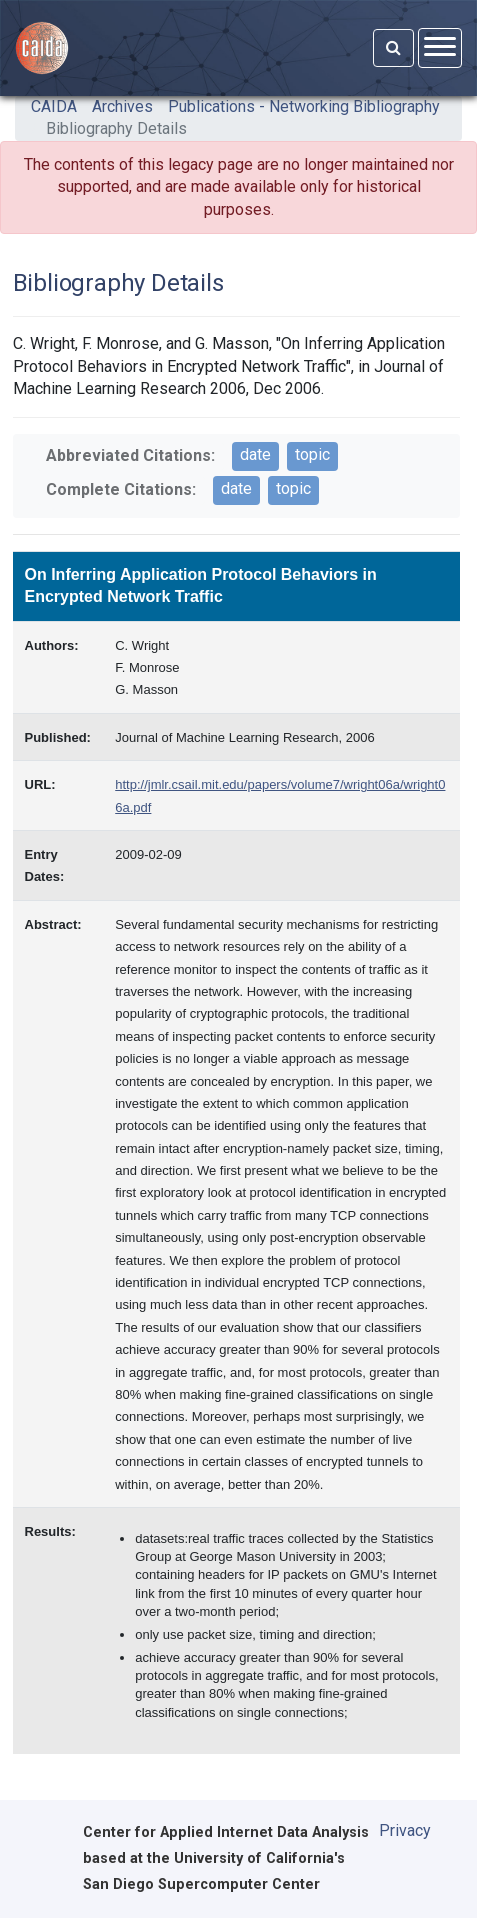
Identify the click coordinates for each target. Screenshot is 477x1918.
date (255, 454)
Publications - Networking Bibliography (304, 106)
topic (312, 454)
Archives (122, 106)
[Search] (393, 48)
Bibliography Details (116, 128)
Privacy (405, 1830)
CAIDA (54, 106)
